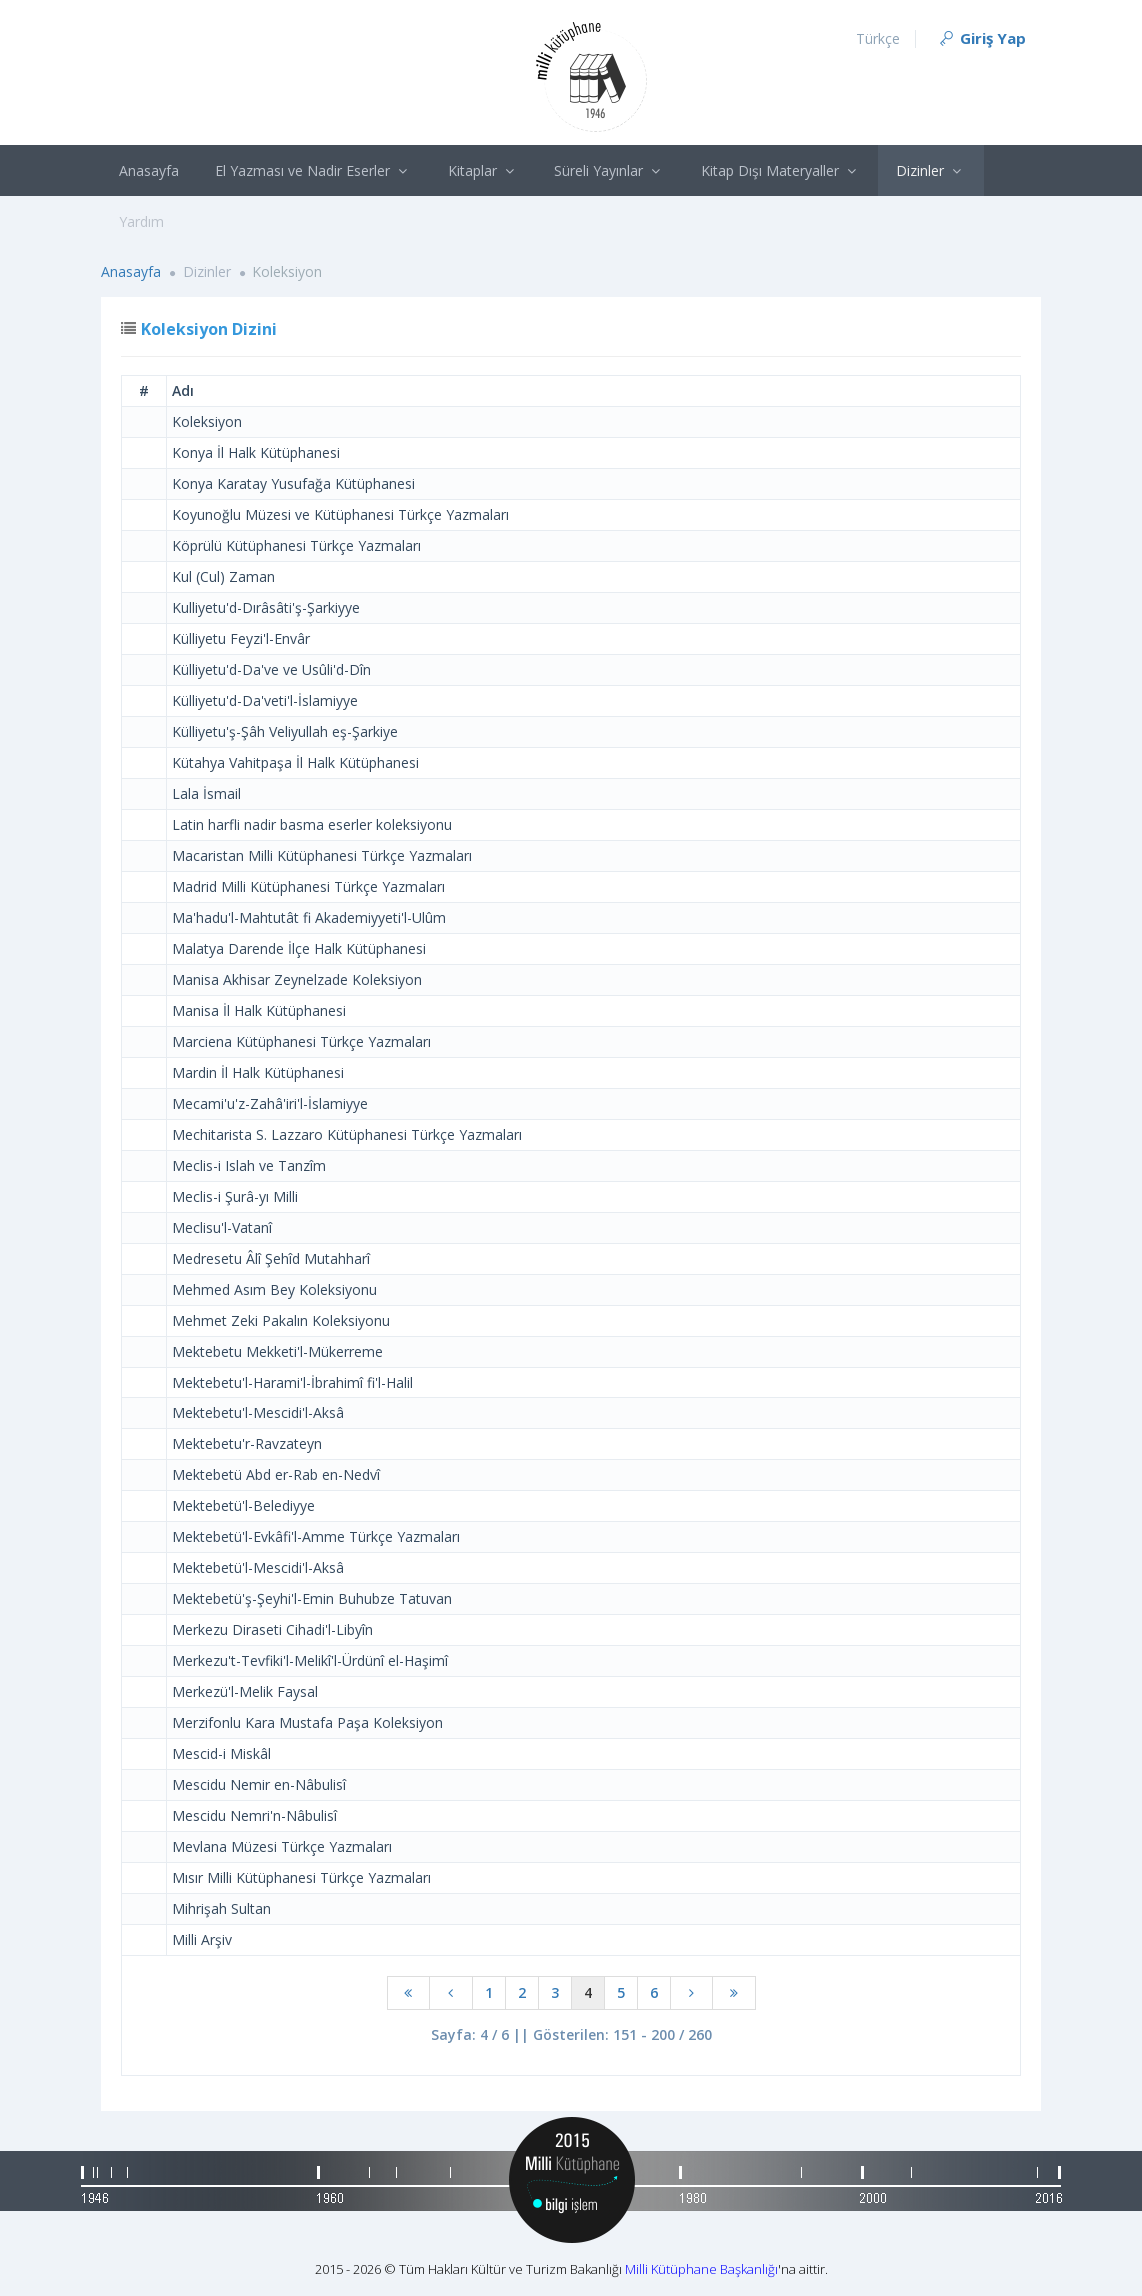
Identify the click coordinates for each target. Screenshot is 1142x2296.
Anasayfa (149, 170)
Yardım (141, 221)
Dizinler (931, 170)
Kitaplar (483, 170)
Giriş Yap (981, 38)
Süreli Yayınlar (609, 170)
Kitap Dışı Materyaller (781, 170)
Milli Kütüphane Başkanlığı (701, 2269)
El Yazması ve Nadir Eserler (313, 170)
